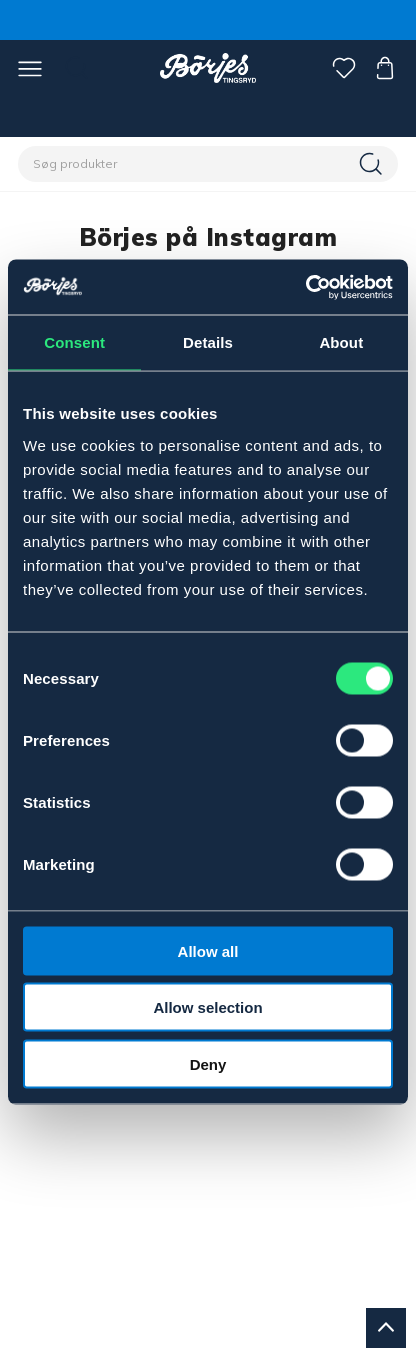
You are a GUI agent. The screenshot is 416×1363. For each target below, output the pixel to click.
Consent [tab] (74, 342)
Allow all (208, 950)
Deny (208, 1063)
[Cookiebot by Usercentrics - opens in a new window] (305, 287)
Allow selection (207, 1007)
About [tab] (341, 342)
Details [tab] (208, 342)
